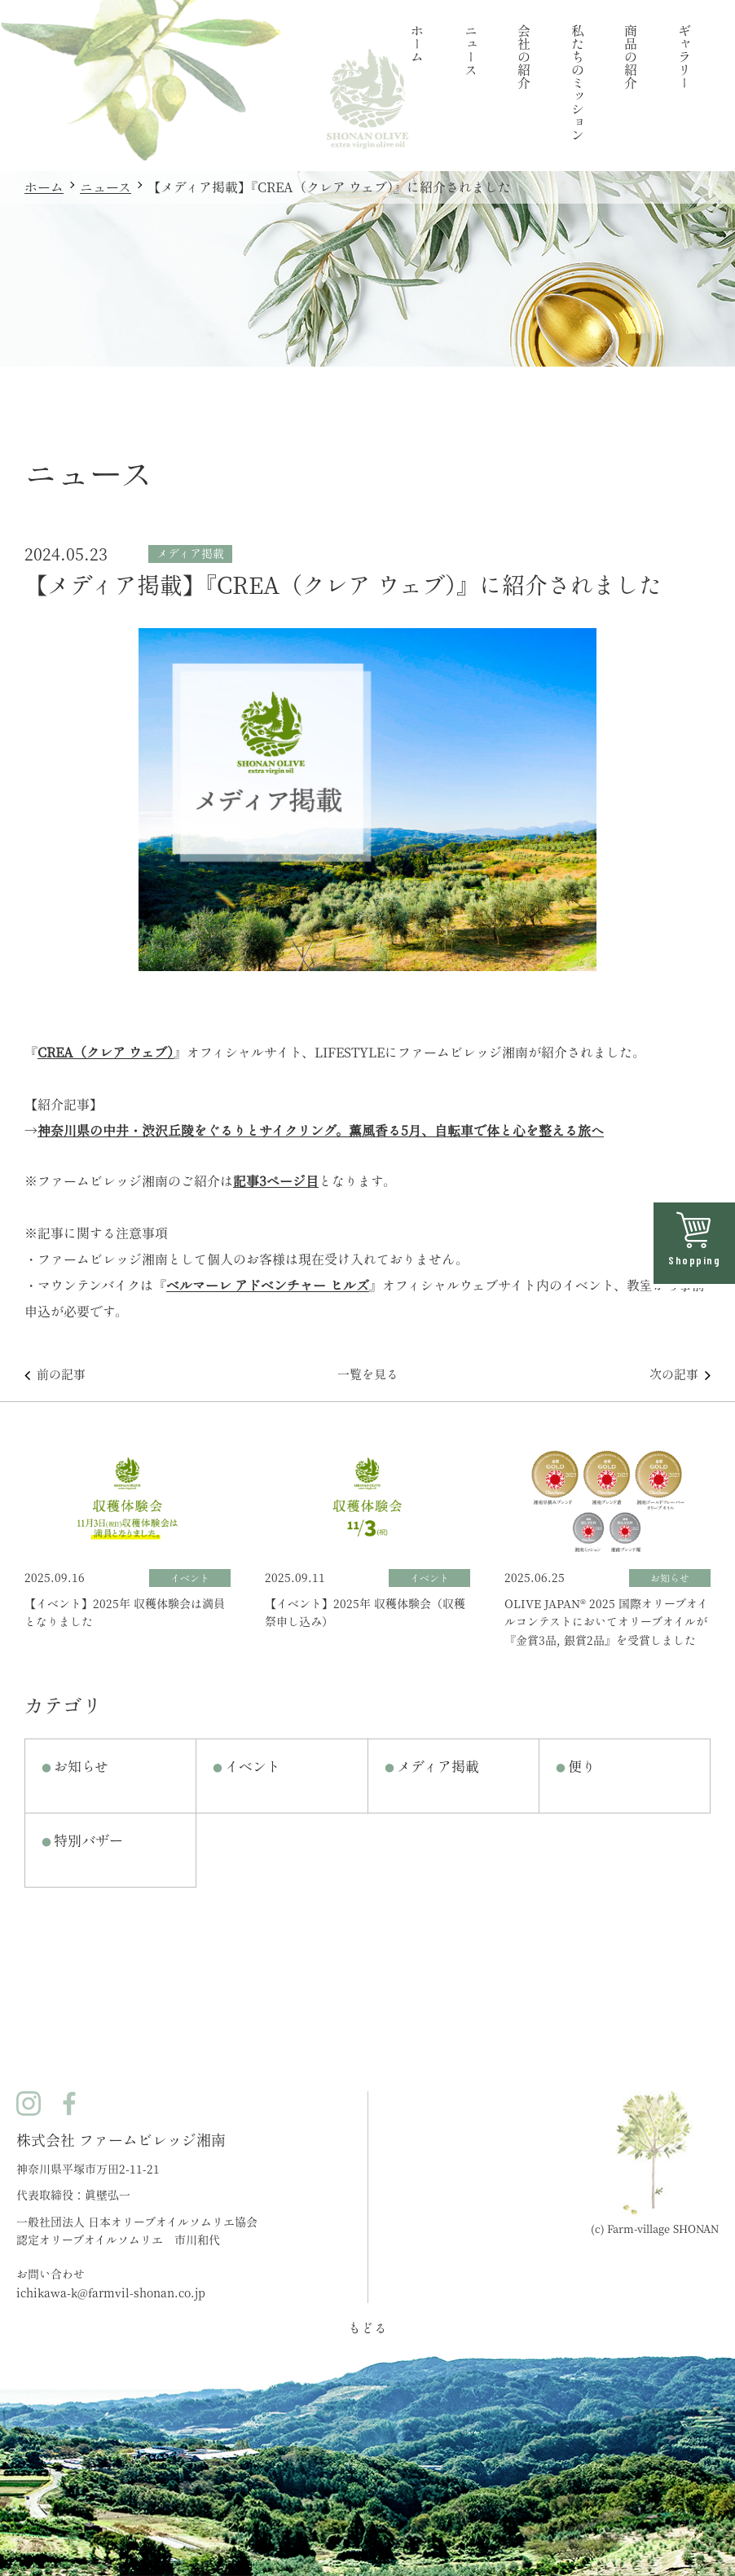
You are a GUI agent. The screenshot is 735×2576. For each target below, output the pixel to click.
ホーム (44, 187)
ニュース (105, 187)
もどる (367, 2328)
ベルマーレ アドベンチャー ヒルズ (267, 1285)
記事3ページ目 (276, 1181)
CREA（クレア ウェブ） (105, 1052)
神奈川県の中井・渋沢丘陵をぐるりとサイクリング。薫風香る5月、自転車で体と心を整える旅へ (320, 1130)
